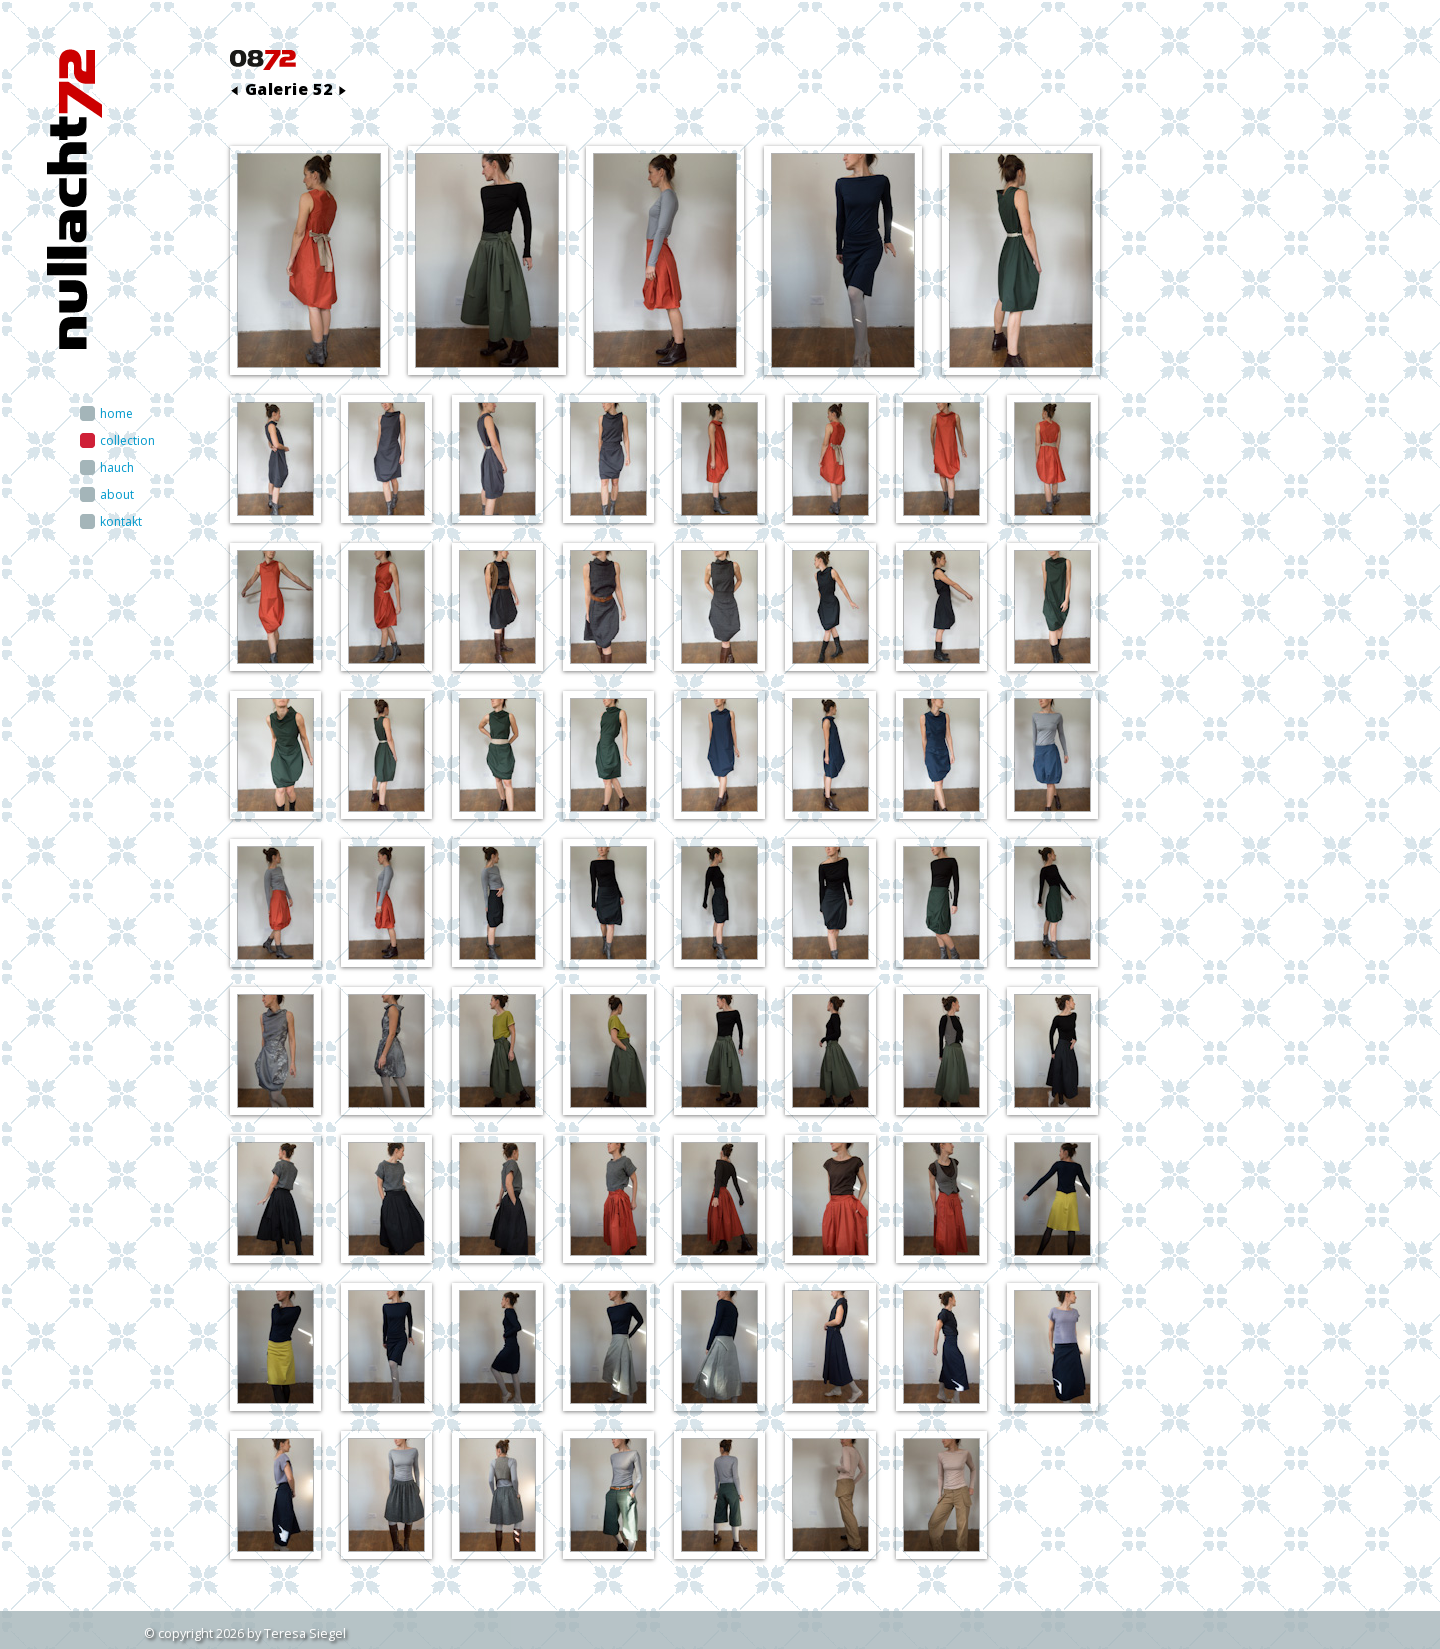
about (117, 494)
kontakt (121, 521)
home (116, 413)
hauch (117, 467)
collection (127, 440)
